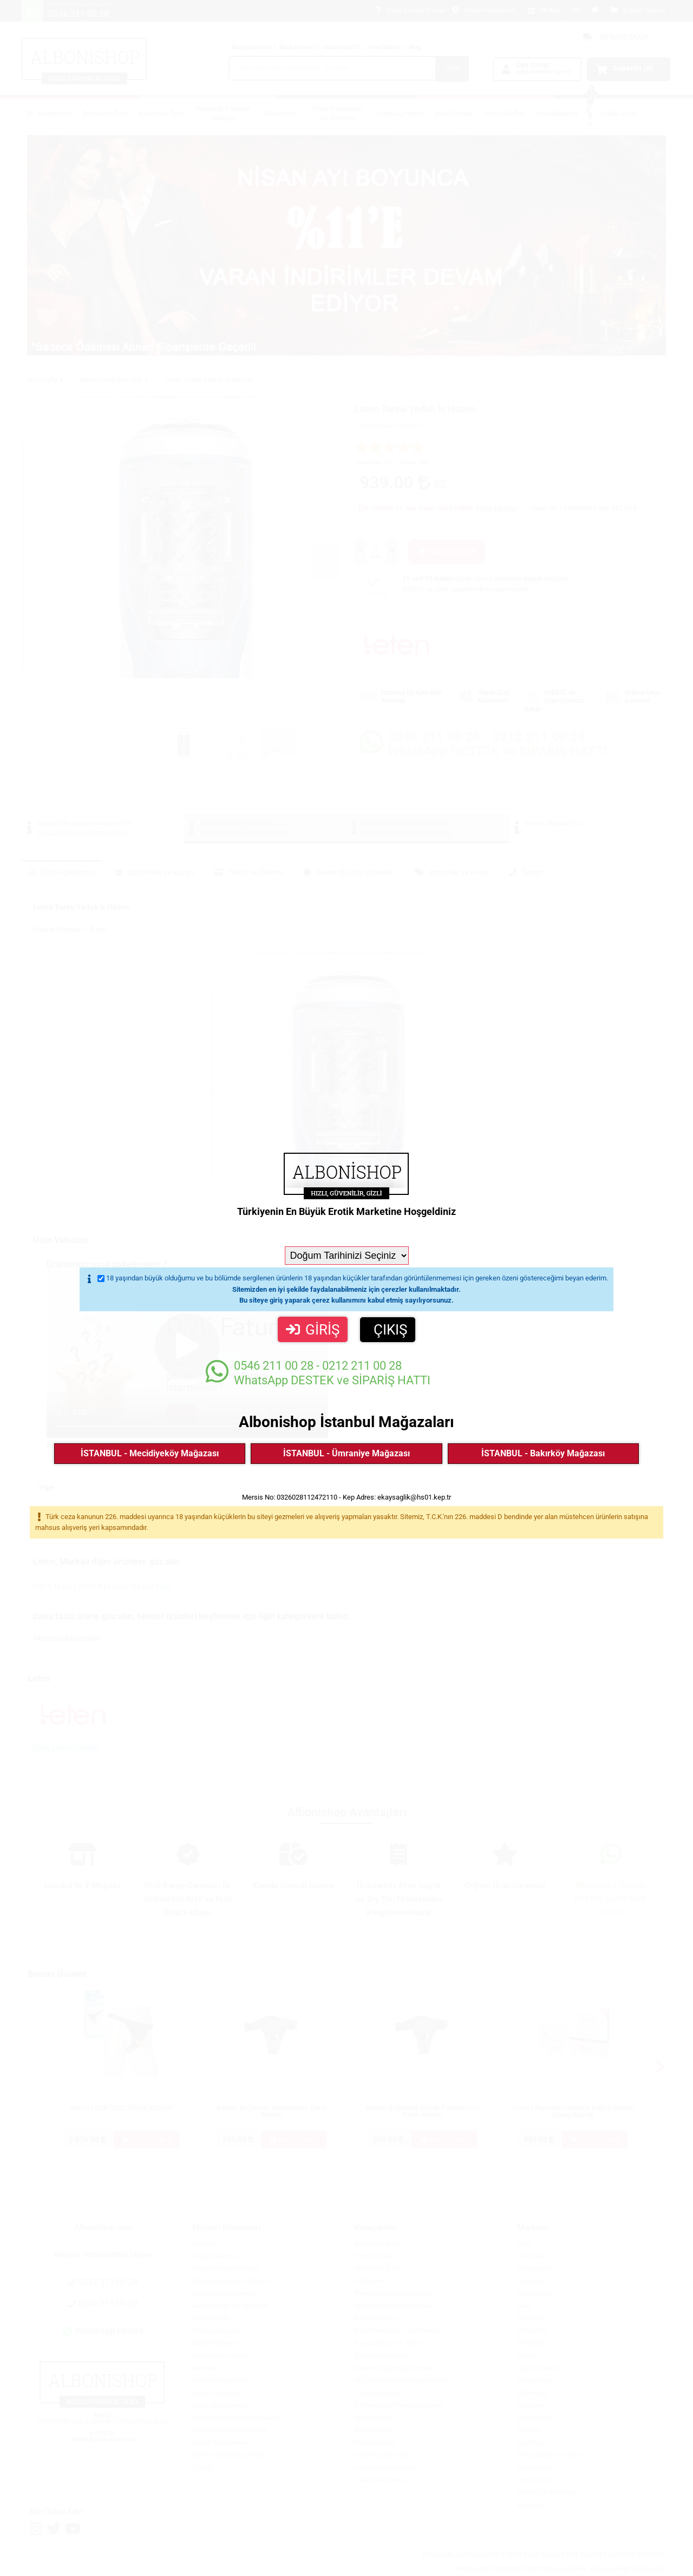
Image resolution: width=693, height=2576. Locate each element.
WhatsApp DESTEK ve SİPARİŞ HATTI (318, 1372)
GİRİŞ (312, 1330)
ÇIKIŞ (390, 1330)
